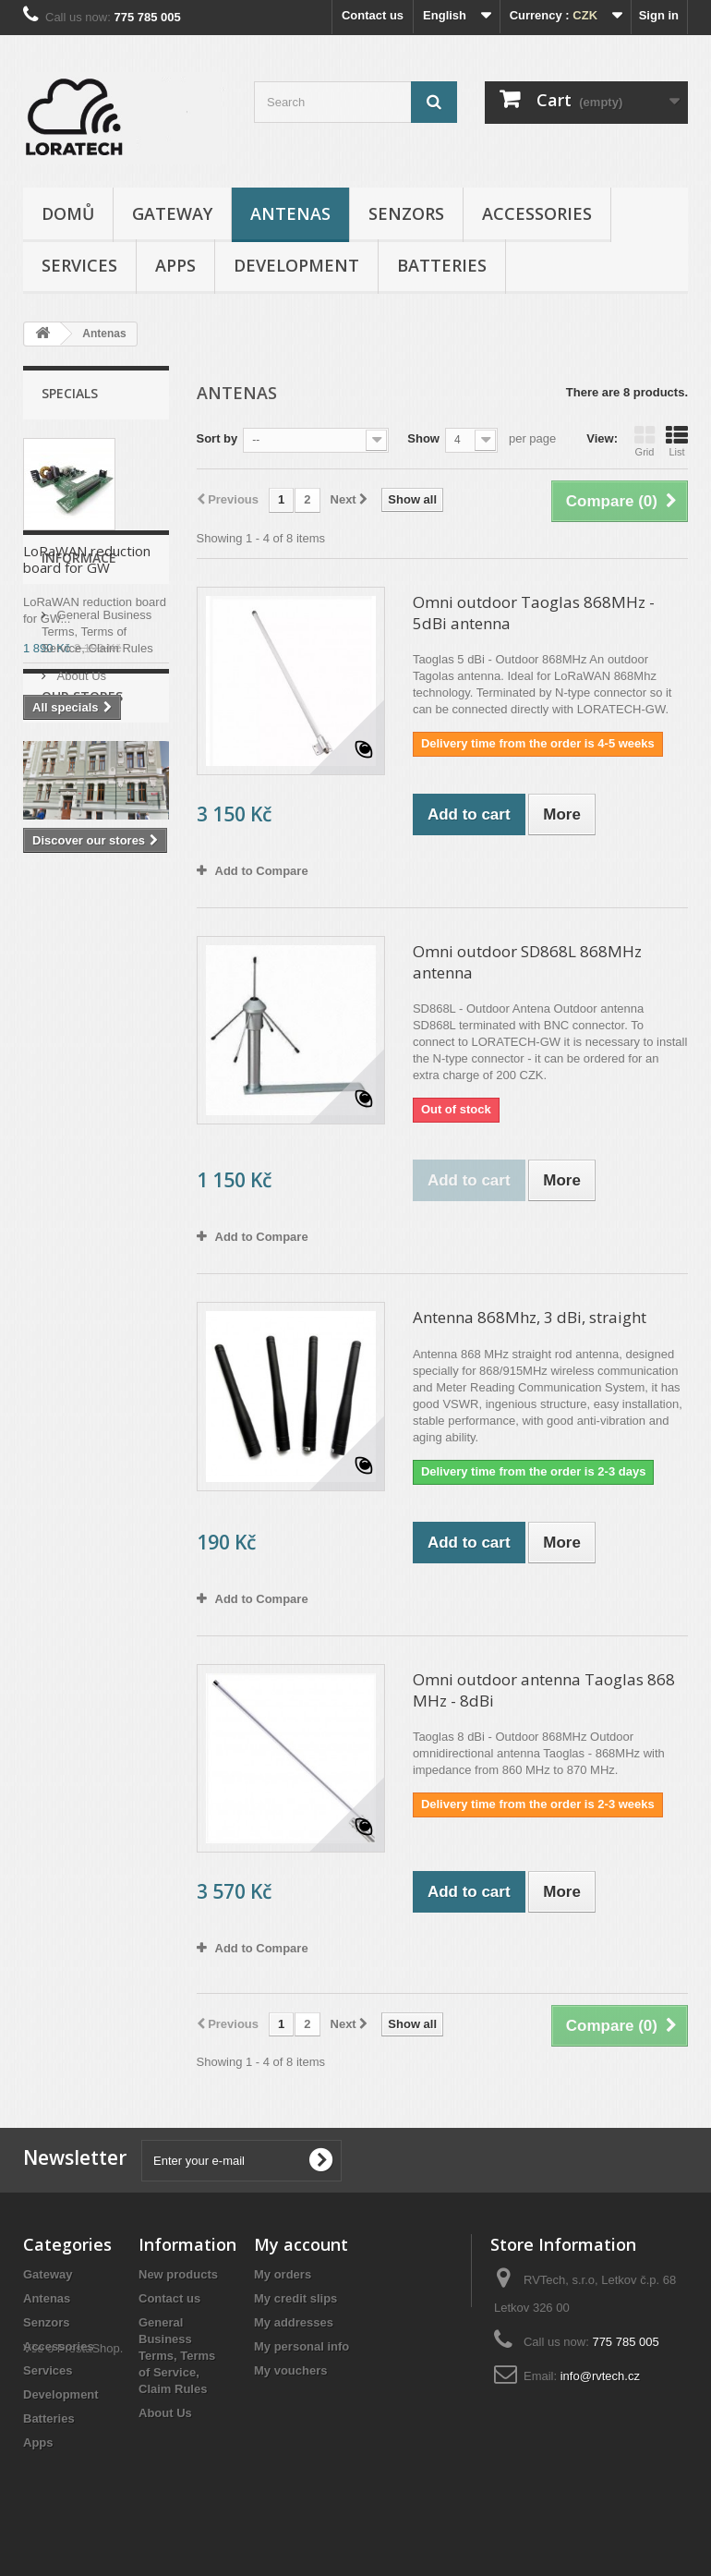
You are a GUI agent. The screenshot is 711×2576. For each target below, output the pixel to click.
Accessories (537, 213)
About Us (80, 886)
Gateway (172, 213)
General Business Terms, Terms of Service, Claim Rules (97, 841)
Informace (79, 775)
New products (178, 2274)
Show (423, 438)
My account (301, 2244)
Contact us (373, 15)
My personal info (301, 2346)
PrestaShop (88, 2475)
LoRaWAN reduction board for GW (87, 559)
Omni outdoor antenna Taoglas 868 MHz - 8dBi (544, 1690)
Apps (175, 265)
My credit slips (295, 2298)
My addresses (293, 2322)
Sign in (659, 15)
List (677, 440)
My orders (282, 2274)
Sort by (217, 438)
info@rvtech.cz (600, 2376)
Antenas (290, 213)
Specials (70, 393)
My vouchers (290, 2370)
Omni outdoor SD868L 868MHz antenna (527, 962)
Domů (68, 213)
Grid (644, 440)
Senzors (406, 213)
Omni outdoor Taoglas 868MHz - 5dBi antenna (534, 612)
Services (79, 265)
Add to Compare (261, 871)
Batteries (442, 265)
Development (296, 265)
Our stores (83, 913)
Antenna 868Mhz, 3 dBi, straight (529, 1317)
